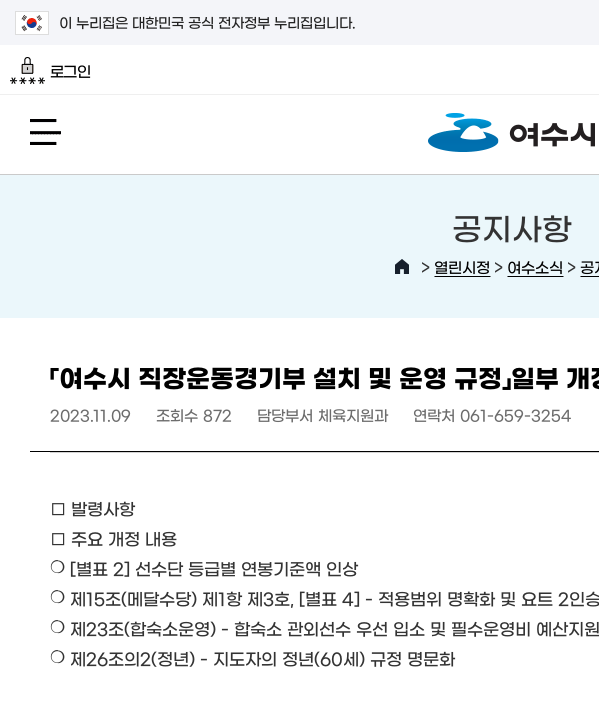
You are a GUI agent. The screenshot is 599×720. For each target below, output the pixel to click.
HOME (402, 267)
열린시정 (462, 266)
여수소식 (535, 266)
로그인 (50, 71)
